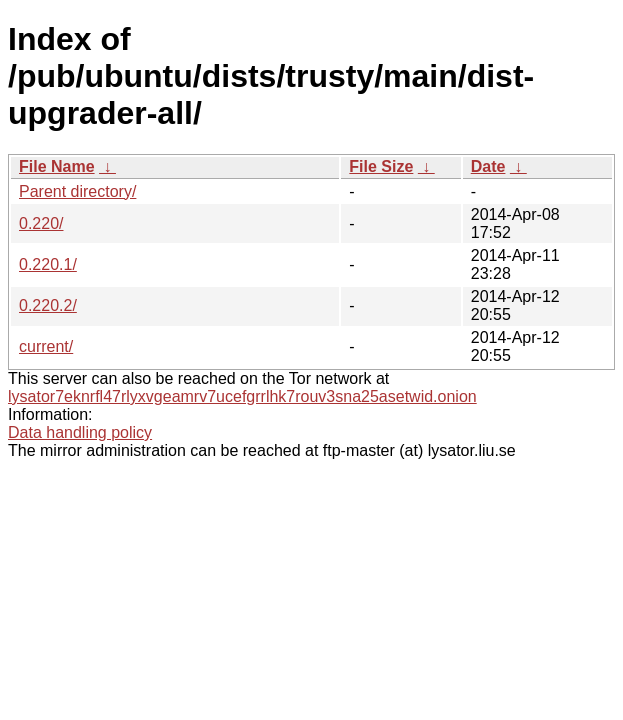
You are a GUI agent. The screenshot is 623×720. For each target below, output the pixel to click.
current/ (46, 346)
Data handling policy (80, 432)
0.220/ (41, 223)
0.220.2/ (48, 305)
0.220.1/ (48, 264)
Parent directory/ (77, 191)
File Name (57, 166)
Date (488, 166)
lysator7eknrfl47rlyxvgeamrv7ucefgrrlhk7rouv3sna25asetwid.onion (242, 396)
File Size (381, 166)
